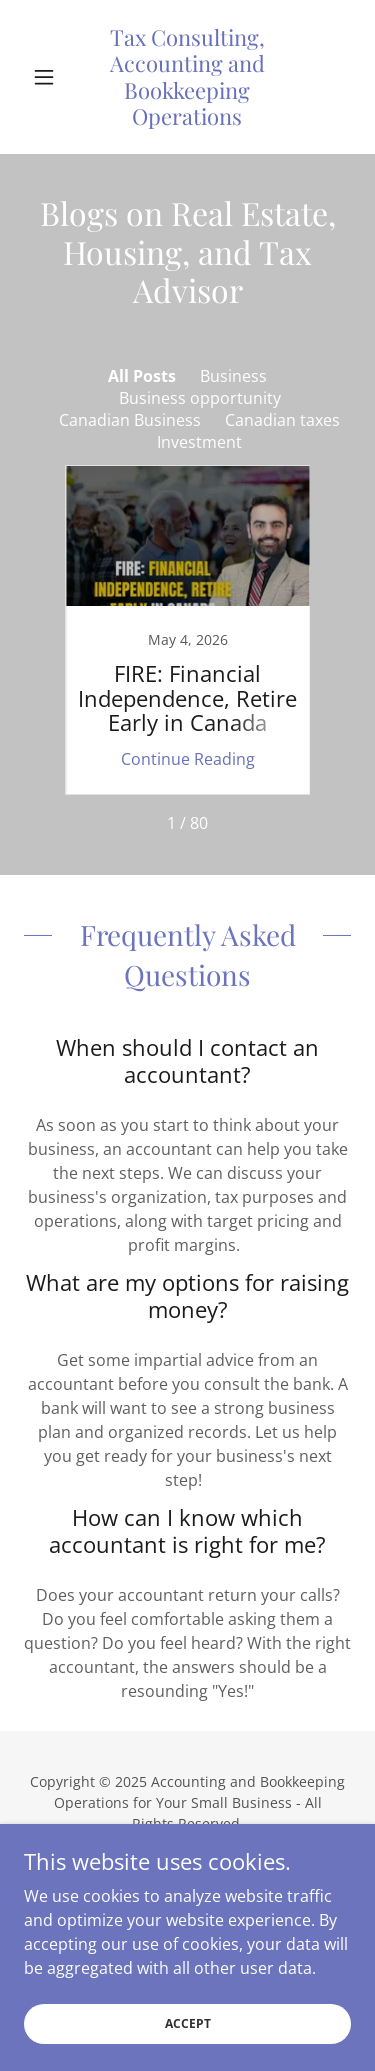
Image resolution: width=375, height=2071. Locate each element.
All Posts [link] (142, 376)
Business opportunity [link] (200, 398)
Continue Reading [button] (188, 759)
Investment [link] (199, 442)
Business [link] (233, 376)
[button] (48, 77)
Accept (188, 2023)
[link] (187, 77)
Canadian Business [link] (130, 420)
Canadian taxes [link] (282, 420)
